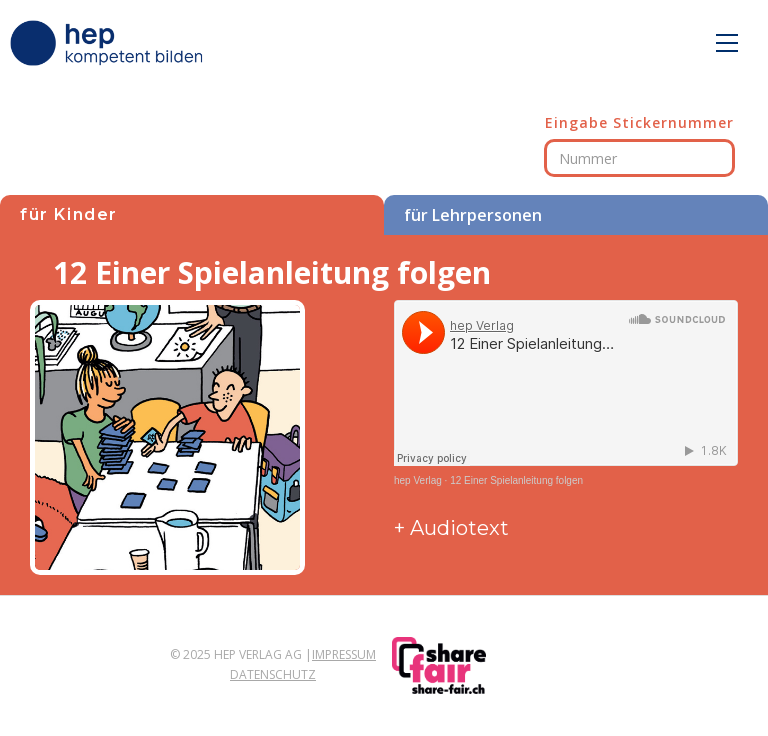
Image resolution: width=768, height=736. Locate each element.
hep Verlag (418, 480)
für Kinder (69, 214)
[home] (110, 43)
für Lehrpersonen (473, 215)
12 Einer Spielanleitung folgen (516, 480)
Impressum (344, 654)
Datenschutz (273, 674)
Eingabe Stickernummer (639, 122)
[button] (727, 43)
